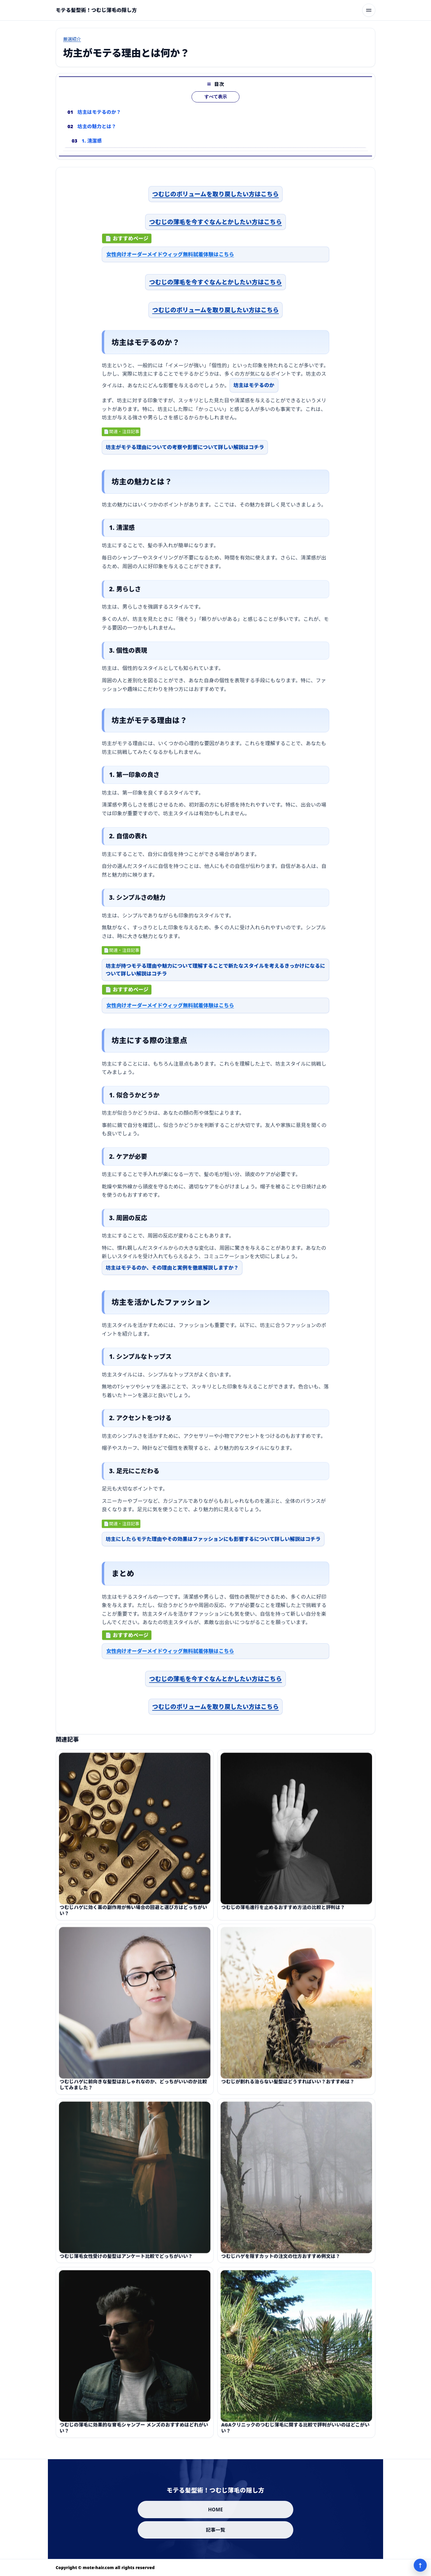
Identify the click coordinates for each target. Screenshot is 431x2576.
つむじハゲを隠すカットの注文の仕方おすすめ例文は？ (280, 2262)
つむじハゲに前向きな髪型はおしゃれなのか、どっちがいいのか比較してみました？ (133, 2091)
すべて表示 (215, 96)
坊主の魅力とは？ (97, 126)
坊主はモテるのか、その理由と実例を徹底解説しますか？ (172, 1270)
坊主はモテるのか (253, 388)
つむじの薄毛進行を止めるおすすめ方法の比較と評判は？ (283, 1914)
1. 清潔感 (92, 140)
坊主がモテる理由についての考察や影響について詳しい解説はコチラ (185, 450)
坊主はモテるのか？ (99, 112)
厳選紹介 (72, 39)
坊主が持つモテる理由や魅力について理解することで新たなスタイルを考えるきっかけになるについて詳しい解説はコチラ (215, 972)
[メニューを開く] (368, 10)
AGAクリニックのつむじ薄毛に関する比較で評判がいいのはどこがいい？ (295, 2434)
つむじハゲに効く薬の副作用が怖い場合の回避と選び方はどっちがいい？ (133, 1917)
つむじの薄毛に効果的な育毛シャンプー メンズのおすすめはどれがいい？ (134, 2434)
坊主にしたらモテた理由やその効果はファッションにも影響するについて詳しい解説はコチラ (213, 1542)
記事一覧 (215, 2530)
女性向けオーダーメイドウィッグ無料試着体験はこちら (170, 257)
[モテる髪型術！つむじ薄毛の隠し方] (96, 10)
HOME (215, 2509)
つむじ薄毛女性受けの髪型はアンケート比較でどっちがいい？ (126, 2262)
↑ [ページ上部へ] (420, 2565)
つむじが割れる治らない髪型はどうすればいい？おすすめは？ (287, 2088)
